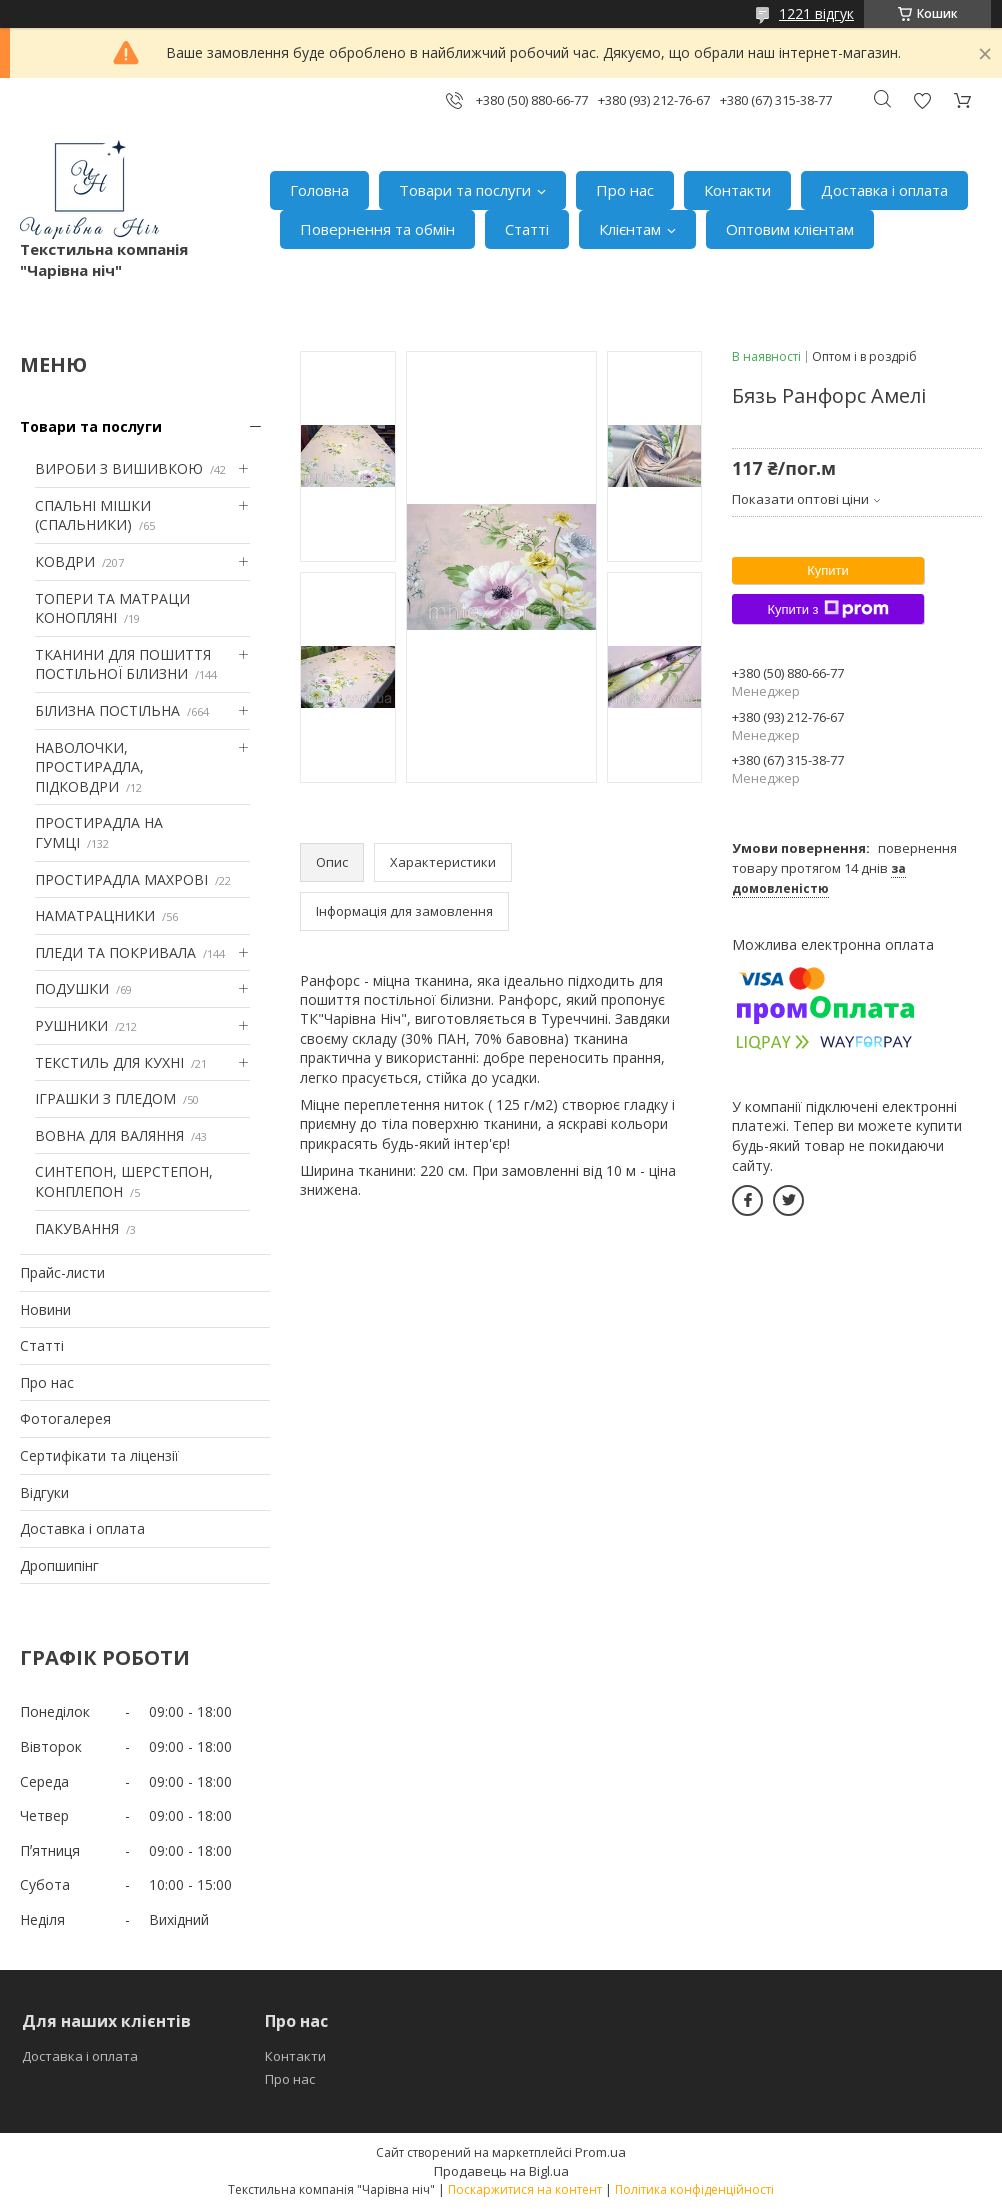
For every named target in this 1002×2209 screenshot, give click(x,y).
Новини (45, 1309)
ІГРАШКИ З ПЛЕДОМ (105, 1098)
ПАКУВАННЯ (77, 1228)
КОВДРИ (65, 561)
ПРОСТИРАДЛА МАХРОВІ (121, 879)
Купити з (827, 609)
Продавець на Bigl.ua (501, 2171)
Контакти (737, 190)
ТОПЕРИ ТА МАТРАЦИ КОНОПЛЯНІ (112, 608)
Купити (828, 570)
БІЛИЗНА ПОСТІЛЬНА (107, 710)
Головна (319, 190)
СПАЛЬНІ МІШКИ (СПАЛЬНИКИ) (93, 515)
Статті (527, 229)
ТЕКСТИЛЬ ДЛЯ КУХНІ (109, 1062)
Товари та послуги (465, 190)
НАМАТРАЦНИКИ (95, 915)
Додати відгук (922, 100)
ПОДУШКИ (72, 988)
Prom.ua (600, 2152)
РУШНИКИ (71, 1025)
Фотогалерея (65, 1418)
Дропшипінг (59, 1565)
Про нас (625, 190)
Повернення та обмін (377, 229)
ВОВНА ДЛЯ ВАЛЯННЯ (109, 1135)
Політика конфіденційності (694, 2189)
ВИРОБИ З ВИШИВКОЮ (119, 468)
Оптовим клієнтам (790, 229)
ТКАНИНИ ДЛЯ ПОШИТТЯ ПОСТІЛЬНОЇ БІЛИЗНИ (123, 664)
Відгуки (44, 1492)
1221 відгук (816, 13)
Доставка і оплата (884, 190)
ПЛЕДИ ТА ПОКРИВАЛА (115, 952)
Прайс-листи (62, 1272)
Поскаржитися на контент (525, 2189)
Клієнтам (630, 229)
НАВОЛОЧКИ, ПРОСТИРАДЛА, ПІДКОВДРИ (89, 767)
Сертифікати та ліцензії (99, 1455)
